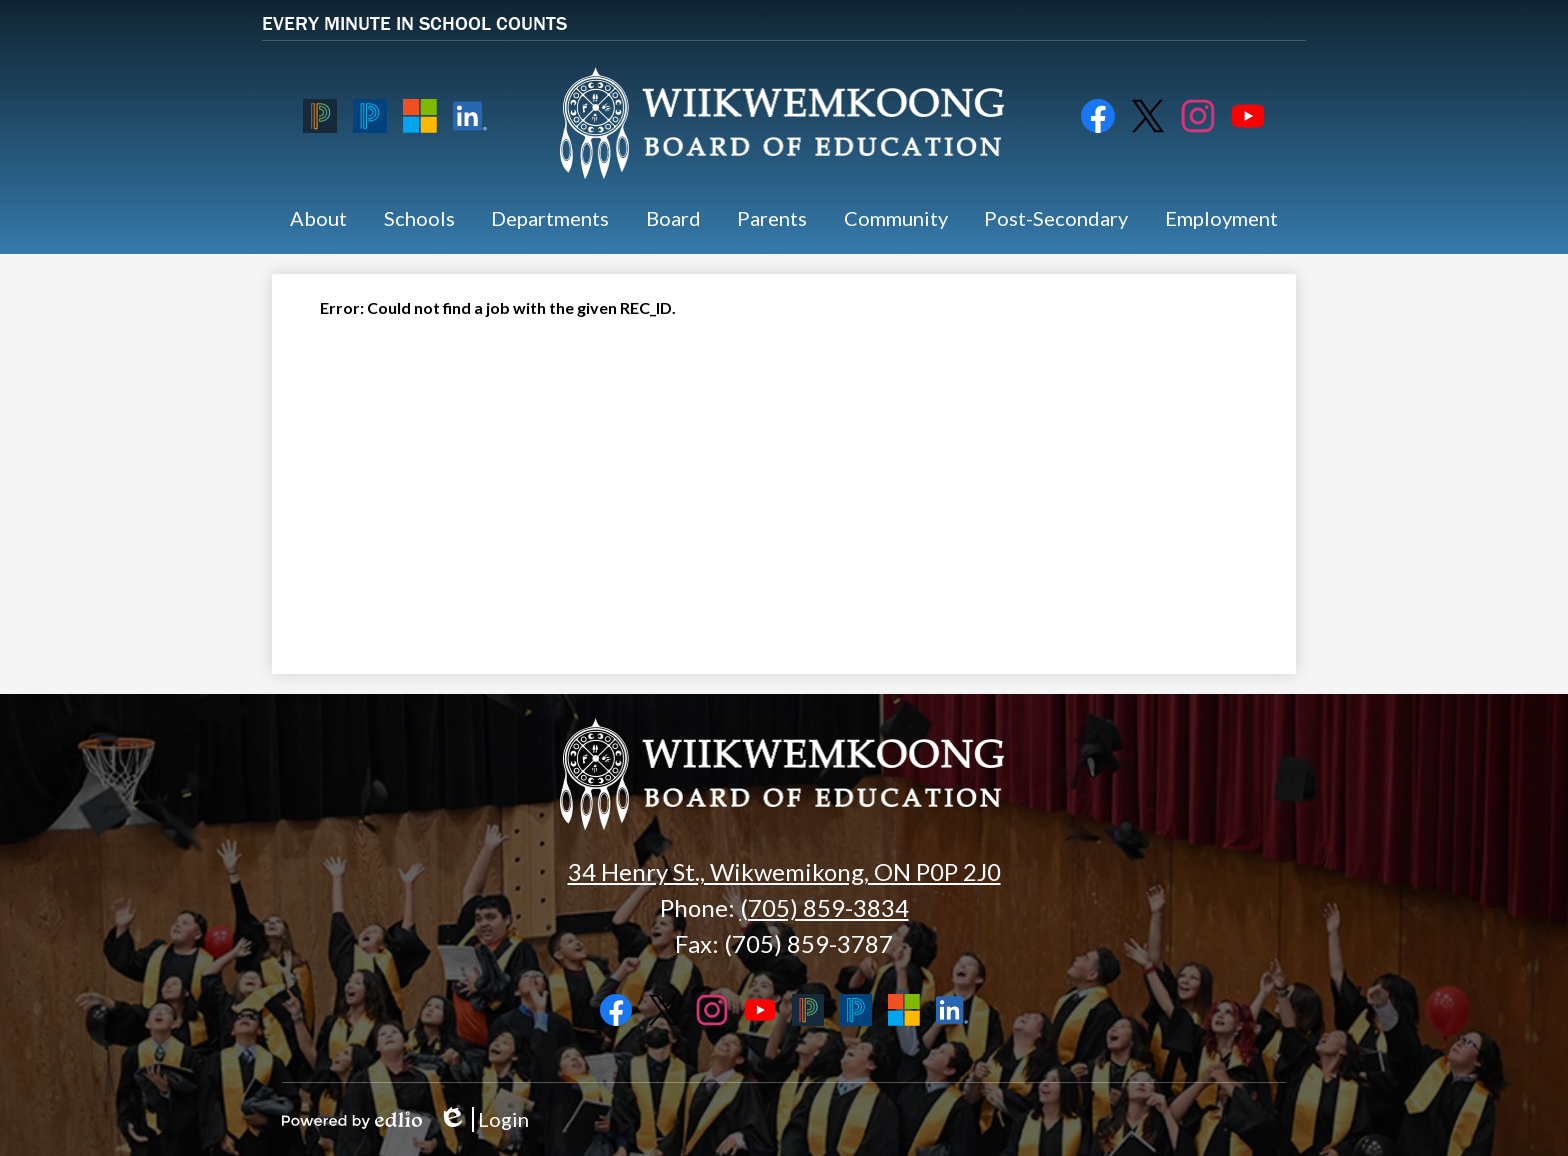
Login (483, 1119)
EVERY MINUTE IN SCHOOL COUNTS (414, 22)
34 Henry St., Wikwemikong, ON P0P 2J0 (784, 871)
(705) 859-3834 (824, 907)
